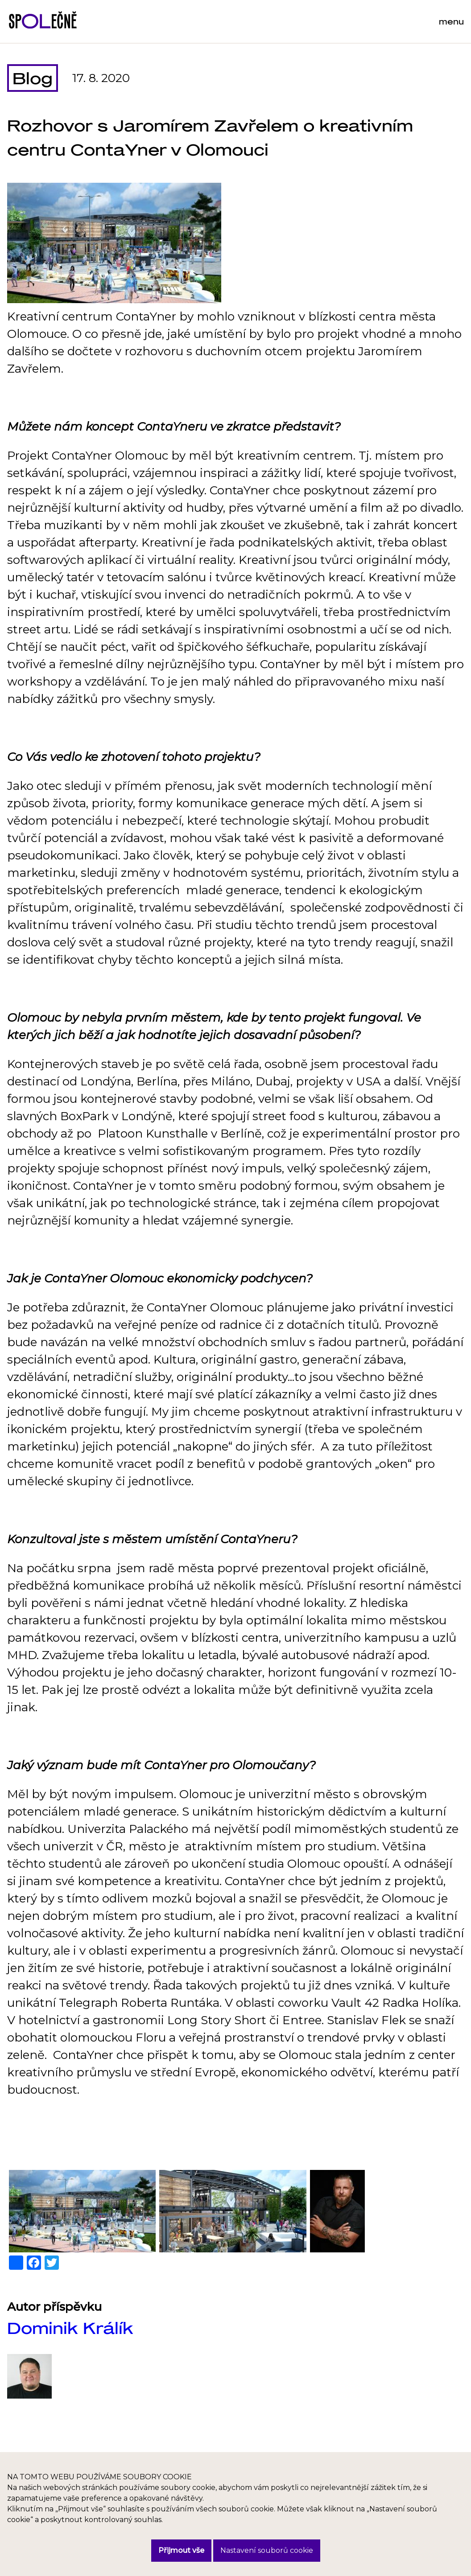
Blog (32, 78)
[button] (82, 2211)
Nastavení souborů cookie (266, 2550)
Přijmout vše (181, 2550)
